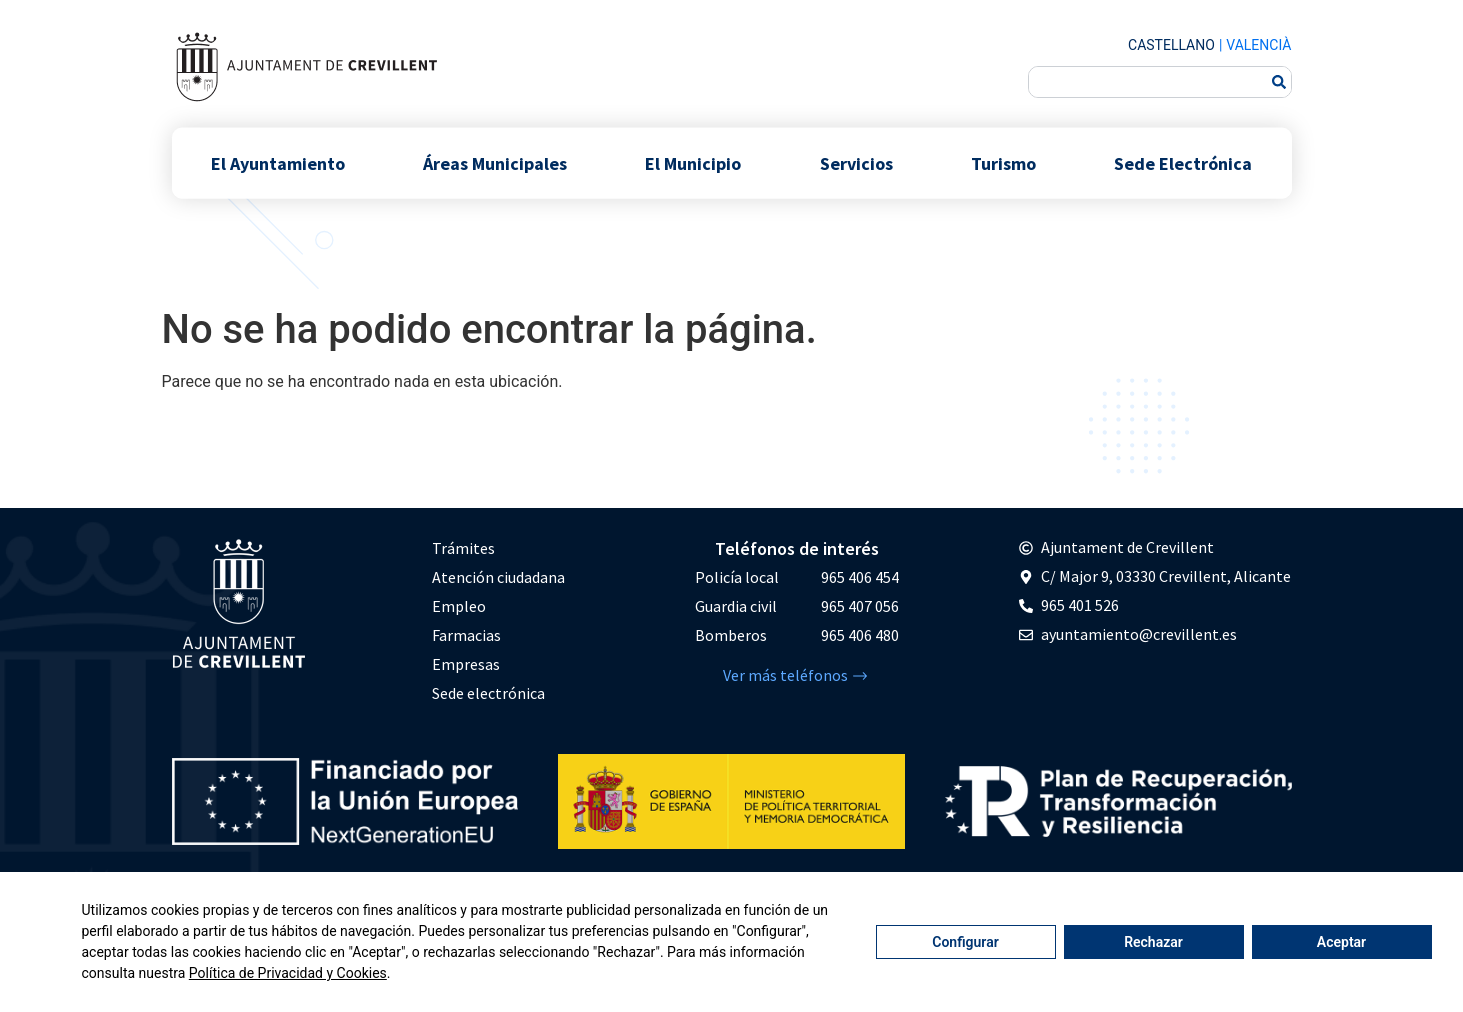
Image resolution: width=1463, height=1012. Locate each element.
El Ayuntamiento (278, 162)
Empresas (466, 664)
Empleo (459, 606)
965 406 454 (860, 577)
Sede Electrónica (1183, 162)
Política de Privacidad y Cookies (288, 973)
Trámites (463, 548)
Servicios (856, 162)
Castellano (1171, 45)
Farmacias (466, 635)
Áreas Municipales (495, 162)
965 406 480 (860, 635)
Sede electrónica (488, 693)
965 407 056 (860, 606)
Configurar (965, 942)
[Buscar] (1279, 82)
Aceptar (1341, 942)
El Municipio (693, 162)
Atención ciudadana (498, 577)
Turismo (1003, 162)
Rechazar (1153, 942)
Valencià (1258, 45)
